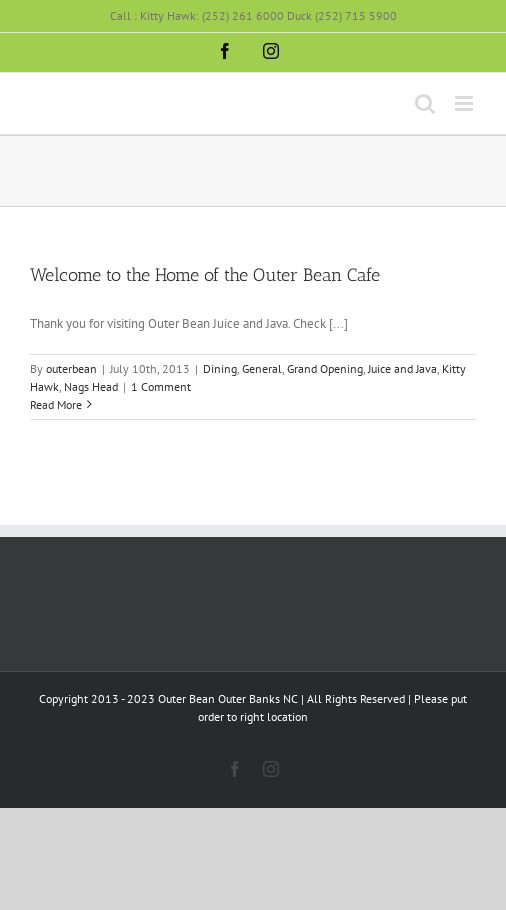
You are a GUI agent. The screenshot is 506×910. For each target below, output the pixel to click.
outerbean (71, 368)
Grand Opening (325, 368)
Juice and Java (402, 368)
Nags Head (91, 386)
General (262, 368)
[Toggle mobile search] (425, 103)
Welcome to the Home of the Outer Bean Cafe (205, 275)
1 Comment (161, 386)
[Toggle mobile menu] (465, 103)
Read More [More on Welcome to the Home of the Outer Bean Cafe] (56, 404)
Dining (220, 368)
